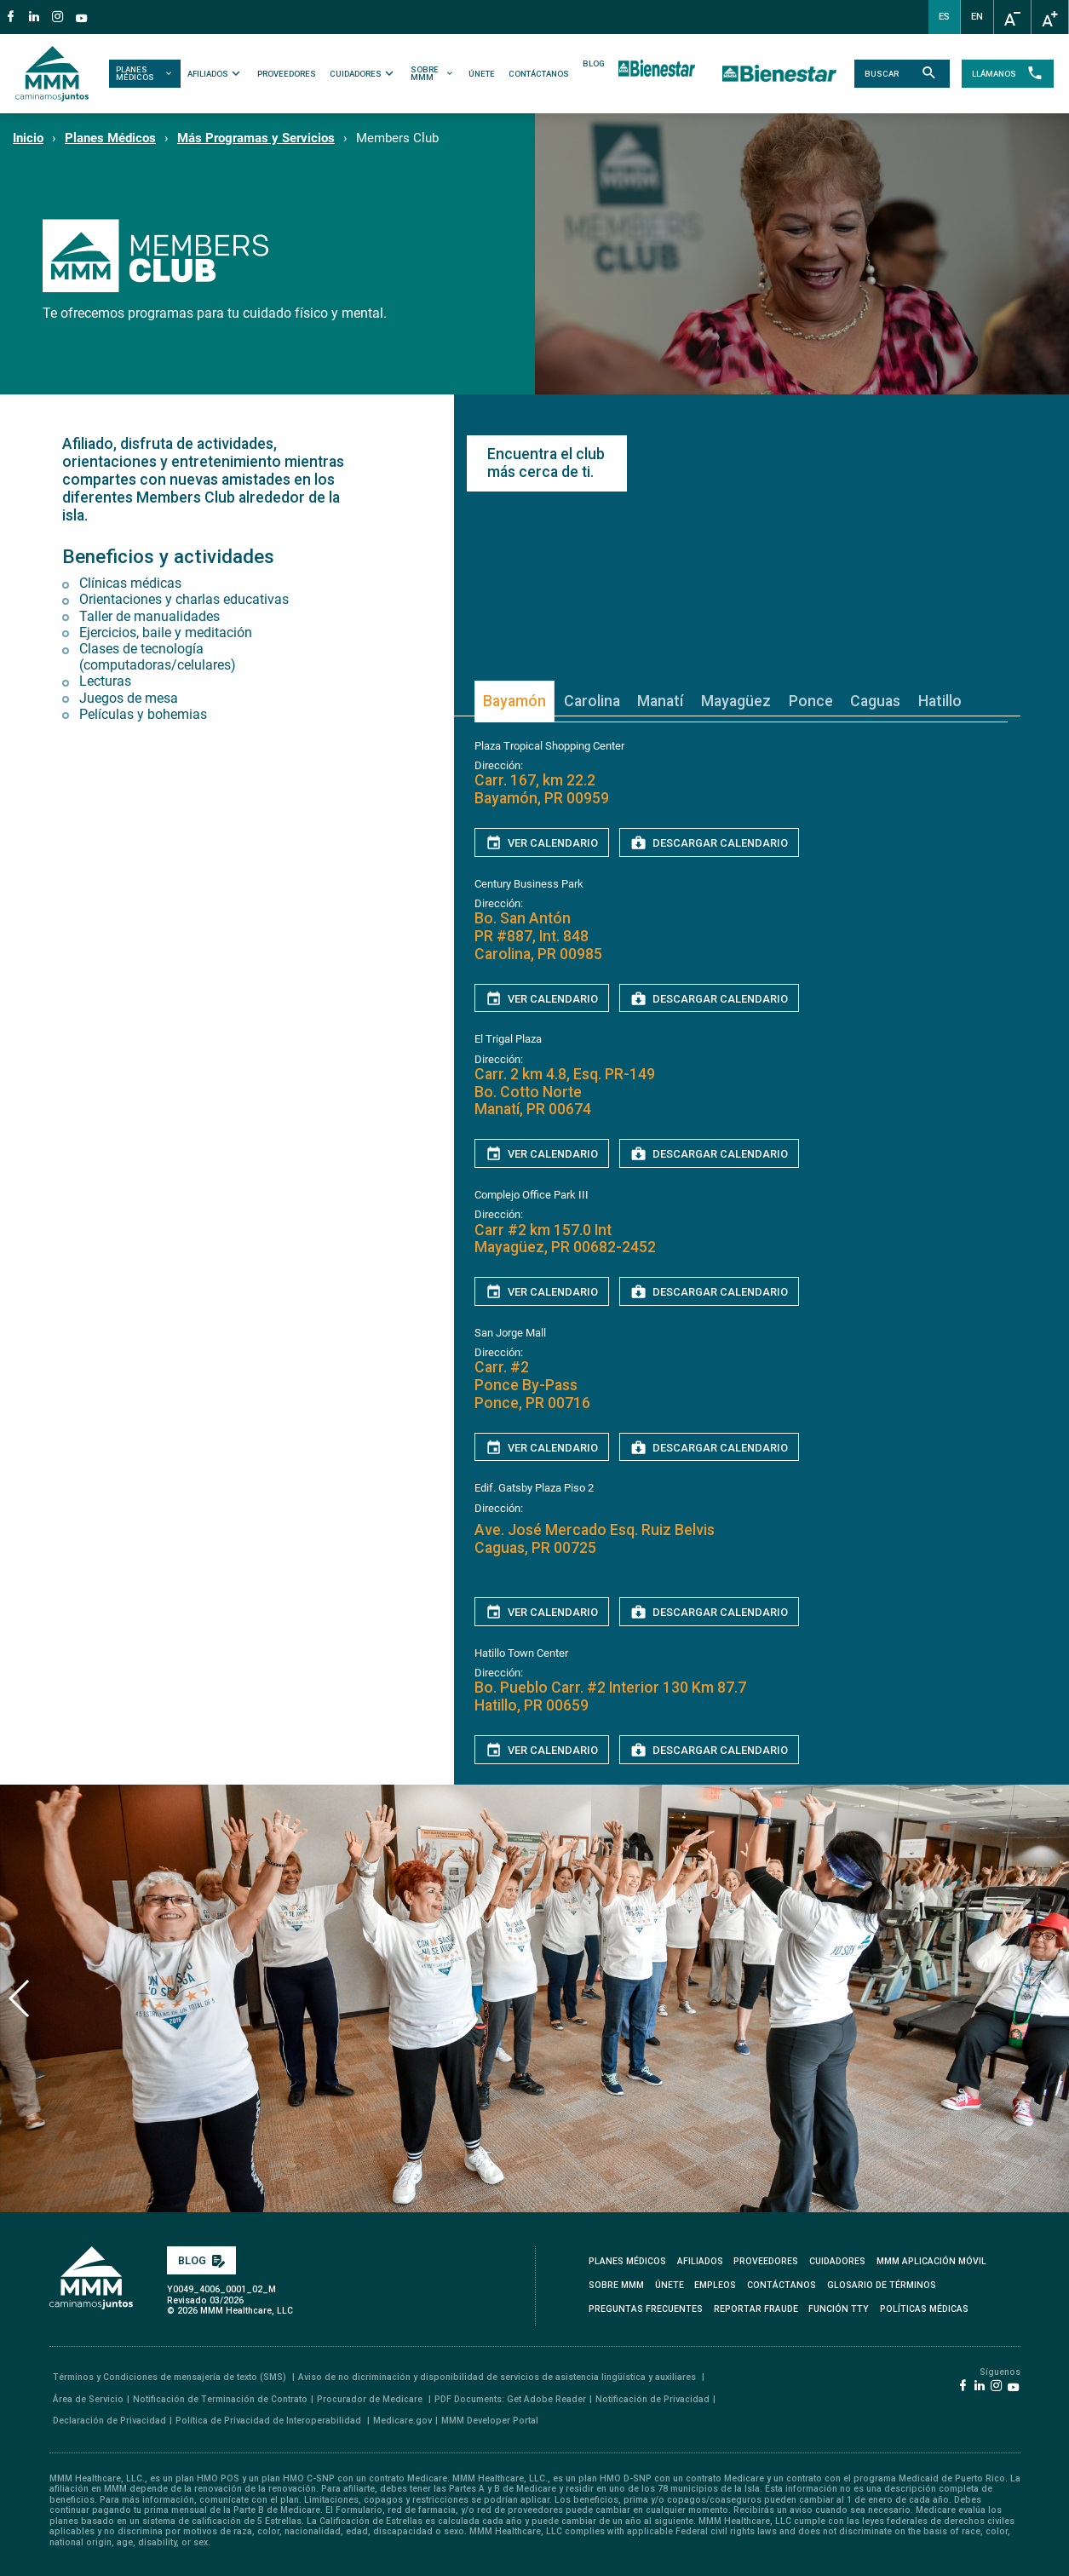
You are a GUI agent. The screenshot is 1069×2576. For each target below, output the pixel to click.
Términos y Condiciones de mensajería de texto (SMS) (171, 2372)
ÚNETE (482, 73)
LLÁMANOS (1001, 74)
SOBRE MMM (434, 74)
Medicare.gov (402, 2414)
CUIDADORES (365, 73)
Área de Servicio (88, 2393)
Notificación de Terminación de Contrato (220, 2393)
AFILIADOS (217, 73)
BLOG (594, 64)
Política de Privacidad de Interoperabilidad (269, 2414)
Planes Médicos (110, 138)
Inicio (28, 138)
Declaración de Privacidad (109, 2414)
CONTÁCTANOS (539, 73)
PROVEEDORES (288, 73)
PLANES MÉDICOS (148, 74)
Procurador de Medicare (371, 2393)
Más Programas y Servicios (256, 138)
